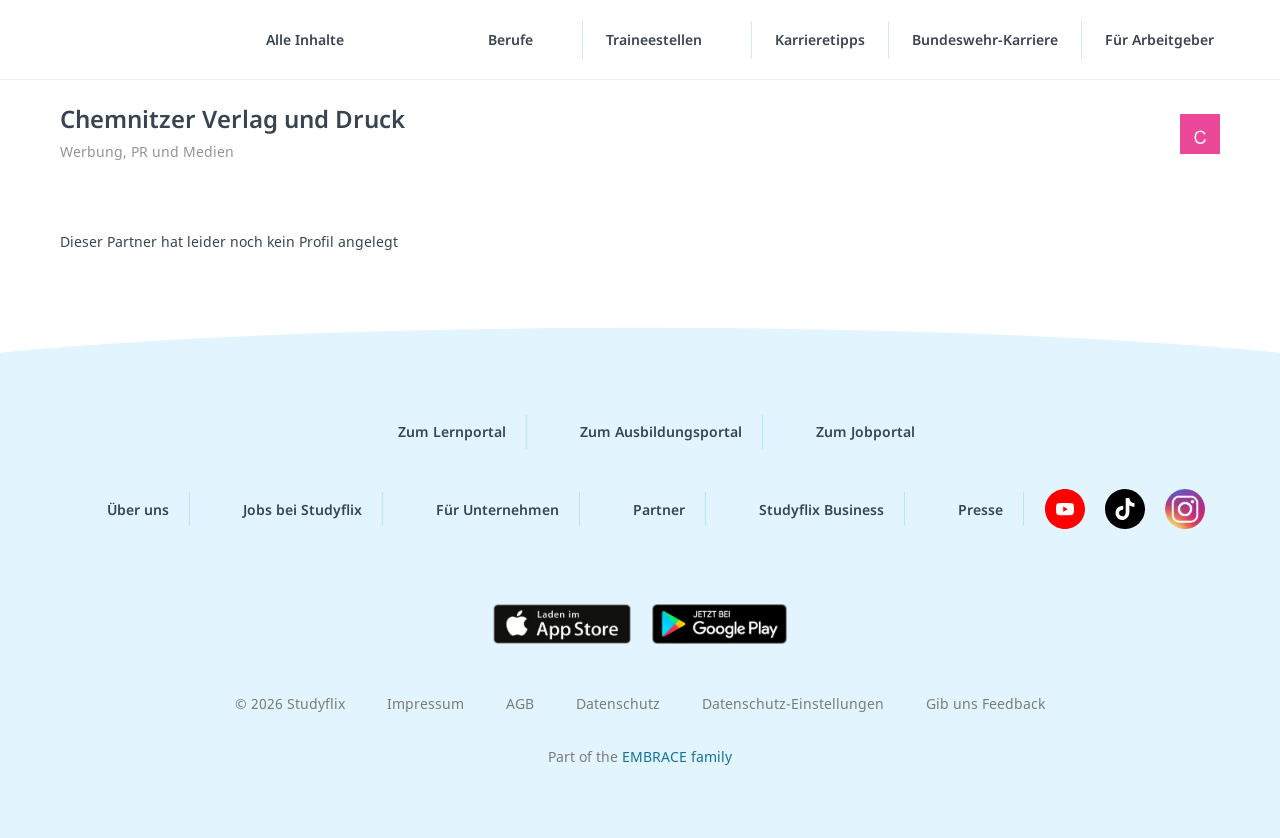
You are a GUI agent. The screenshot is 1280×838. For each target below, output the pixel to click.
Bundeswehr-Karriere (985, 39)
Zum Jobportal (849, 432)
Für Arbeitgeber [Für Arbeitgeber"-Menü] (1161, 39)
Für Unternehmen (481, 509)
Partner (643, 509)
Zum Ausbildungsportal (645, 432)
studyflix (133, 39)
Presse (964, 509)
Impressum (425, 703)
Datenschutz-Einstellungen (793, 703)
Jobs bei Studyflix (286, 509)
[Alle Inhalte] (298, 40)
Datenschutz (618, 703)
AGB (520, 703)
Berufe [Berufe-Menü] (512, 39)
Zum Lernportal (436, 432)
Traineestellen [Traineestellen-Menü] (656, 39)
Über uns (122, 509)
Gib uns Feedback (985, 703)
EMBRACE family (677, 756)
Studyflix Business (805, 509)
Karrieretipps (820, 39)
